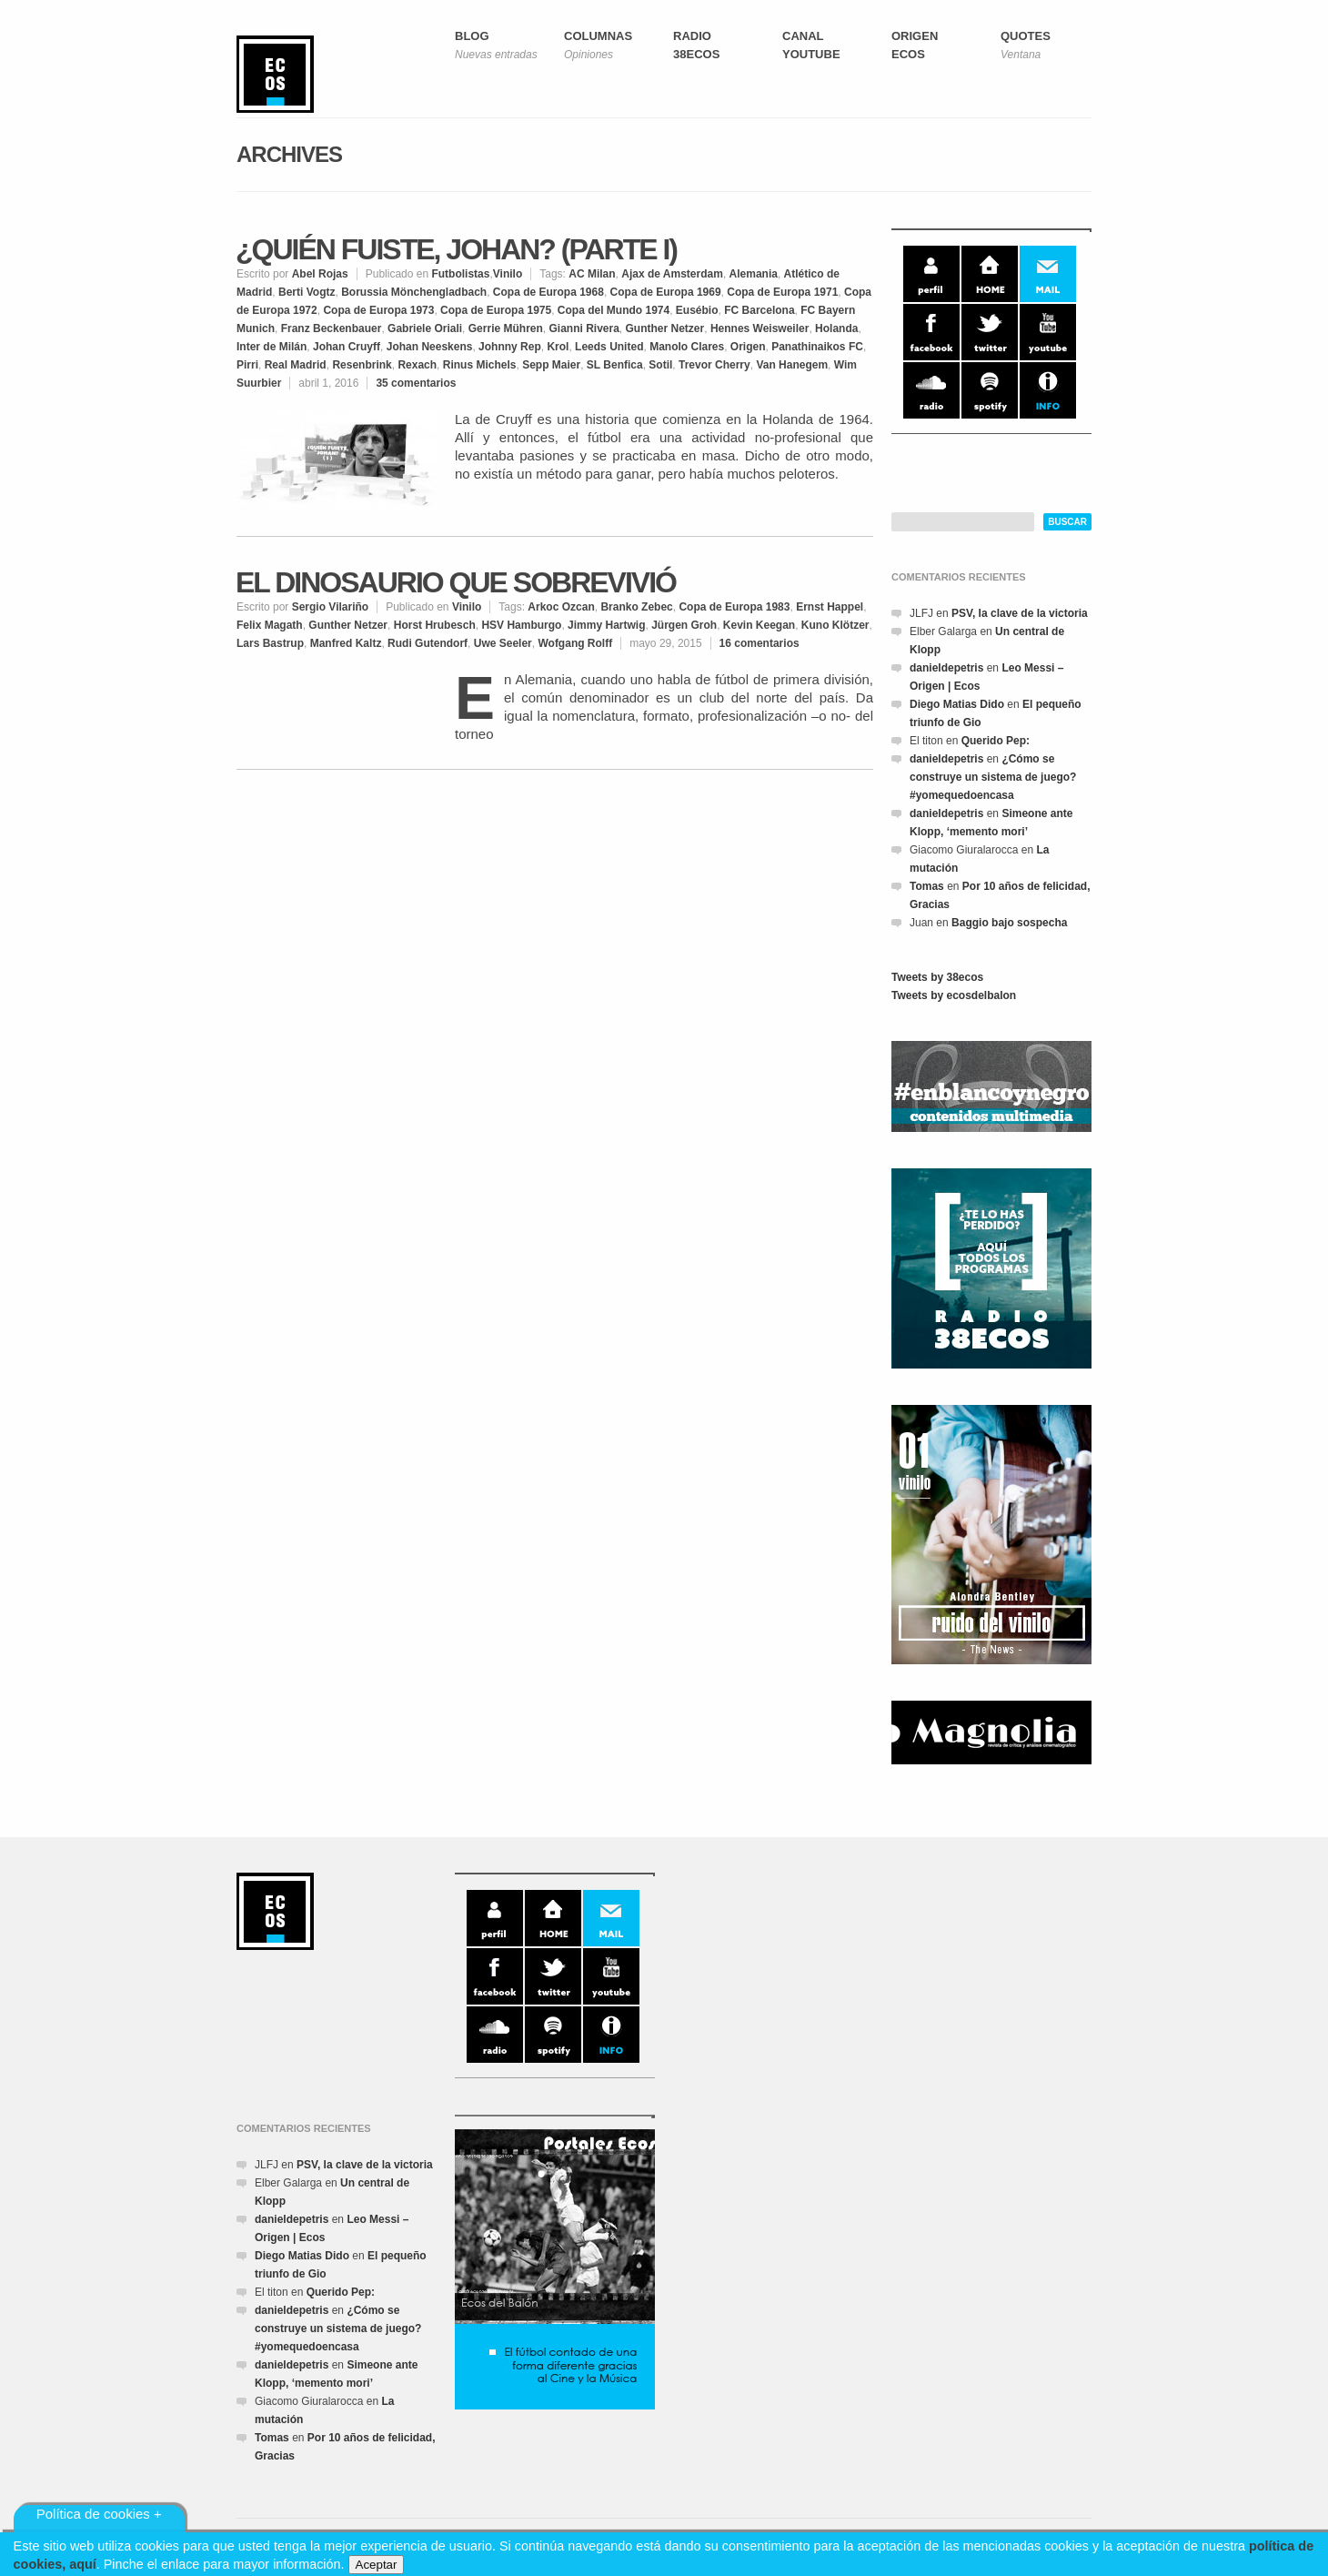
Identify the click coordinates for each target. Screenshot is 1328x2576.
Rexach (417, 365)
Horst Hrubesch (435, 625)
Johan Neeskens (430, 346)
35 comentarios (416, 383)
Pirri (247, 365)
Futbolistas (460, 274)
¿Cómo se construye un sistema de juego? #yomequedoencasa (993, 777)
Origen (748, 346)
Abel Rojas (320, 274)
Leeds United (609, 346)
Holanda (836, 328)
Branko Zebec (636, 607)
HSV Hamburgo (521, 625)
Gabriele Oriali (424, 328)
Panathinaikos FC (817, 346)
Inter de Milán (271, 346)
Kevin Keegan (759, 625)
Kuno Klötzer (835, 625)
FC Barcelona (759, 310)
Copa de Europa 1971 (782, 292)
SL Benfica (615, 365)
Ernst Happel (829, 607)
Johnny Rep (509, 346)
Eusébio (697, 310)
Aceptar (376, 2564)
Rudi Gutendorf (427, 643)
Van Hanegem (792, 365)
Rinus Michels (480, 365)
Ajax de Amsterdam (672, 274)
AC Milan (591, 274)
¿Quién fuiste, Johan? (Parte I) (456, 249)
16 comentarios (759, 643)
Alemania (753, 274)
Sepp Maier (551, 365)
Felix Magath (269, 625)
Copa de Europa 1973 (378, 310)
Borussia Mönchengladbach (414, 292)
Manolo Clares (686, 346)
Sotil (660, 365)
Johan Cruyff (346, 346)
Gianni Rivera (583, 328)
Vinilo (507, 274)
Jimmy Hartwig (606, 625)
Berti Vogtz (306, 292)
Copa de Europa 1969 (665, 292)
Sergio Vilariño (330, 607)
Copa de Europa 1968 (548, 292)
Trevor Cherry (714, 365)
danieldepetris (946, 668)
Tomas (927, 886)
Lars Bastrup (270, 643)
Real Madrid (296, 365)
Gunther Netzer (665, 328)
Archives (289, 154)
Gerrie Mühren (505, 328)
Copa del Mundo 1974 (613, 310)
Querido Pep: (995, 740)
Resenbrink (361, 365)
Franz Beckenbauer (331, 328)
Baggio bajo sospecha (1009, 922)
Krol (557, 346)
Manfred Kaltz (346, 643)
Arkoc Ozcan (561, 607)
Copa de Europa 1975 (495, 310)
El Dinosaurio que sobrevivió (456, 582)
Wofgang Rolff (575, 643)
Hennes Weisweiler (760, 328)
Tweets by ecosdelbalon (953, 995)
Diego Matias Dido (957, 704)
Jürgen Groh (684, 625)
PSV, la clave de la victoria (1019, 613)
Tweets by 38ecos (937, 977)
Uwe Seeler (503, 643)
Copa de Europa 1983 (734, 607)
